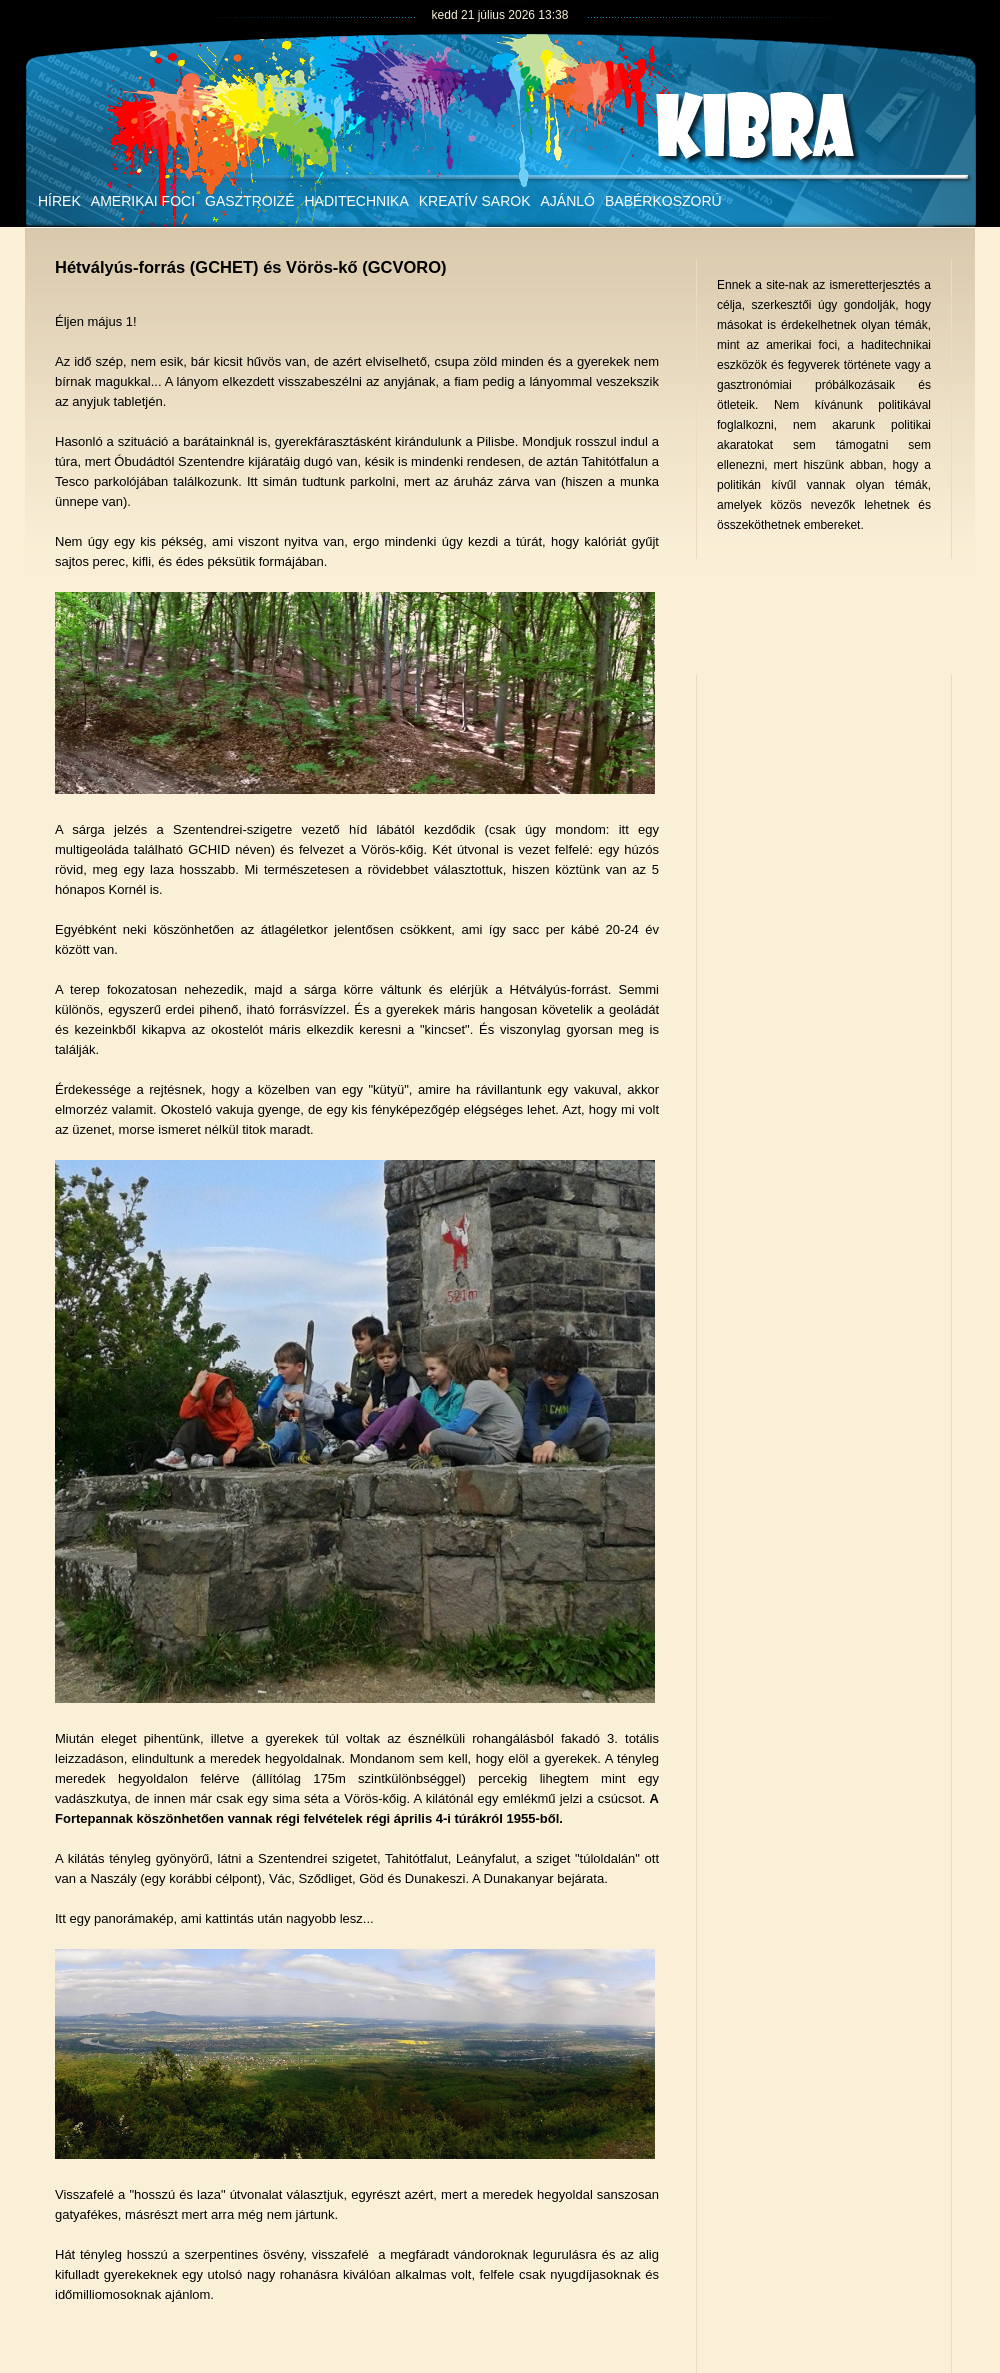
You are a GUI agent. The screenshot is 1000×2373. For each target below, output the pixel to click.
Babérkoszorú (663, 201)
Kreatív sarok (475, 201)
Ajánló (568, 201)
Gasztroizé (249, 201)
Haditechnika (356, 201)
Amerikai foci (143, 201)
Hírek (59, 201)
